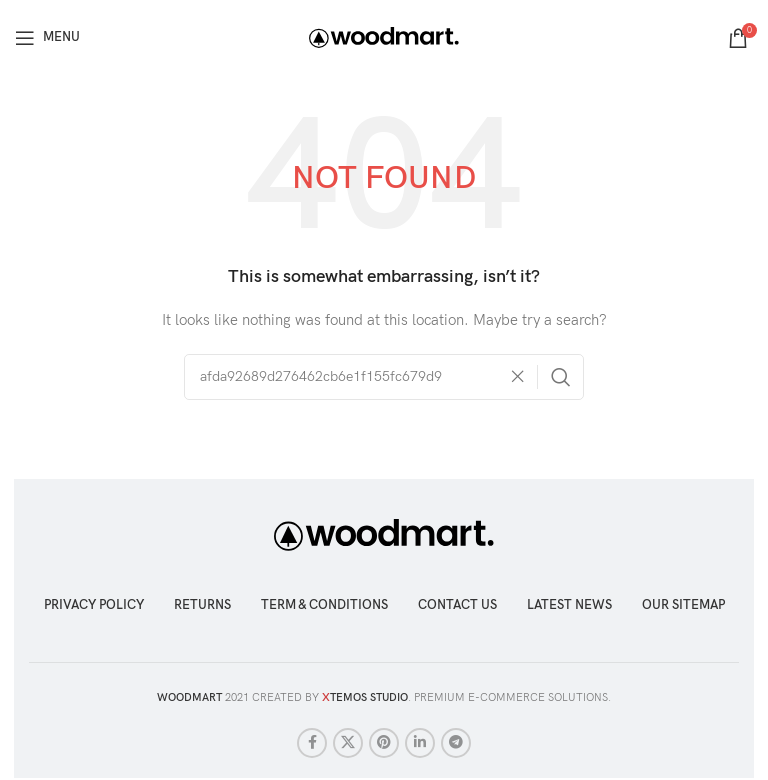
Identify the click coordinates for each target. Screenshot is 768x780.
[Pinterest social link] (384, 743)
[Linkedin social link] (420, 743)
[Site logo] (384, 36)
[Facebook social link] (312, 743)
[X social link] (348, 743)
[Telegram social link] (456, 743)
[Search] (384, 377)
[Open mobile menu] (47, 38)
